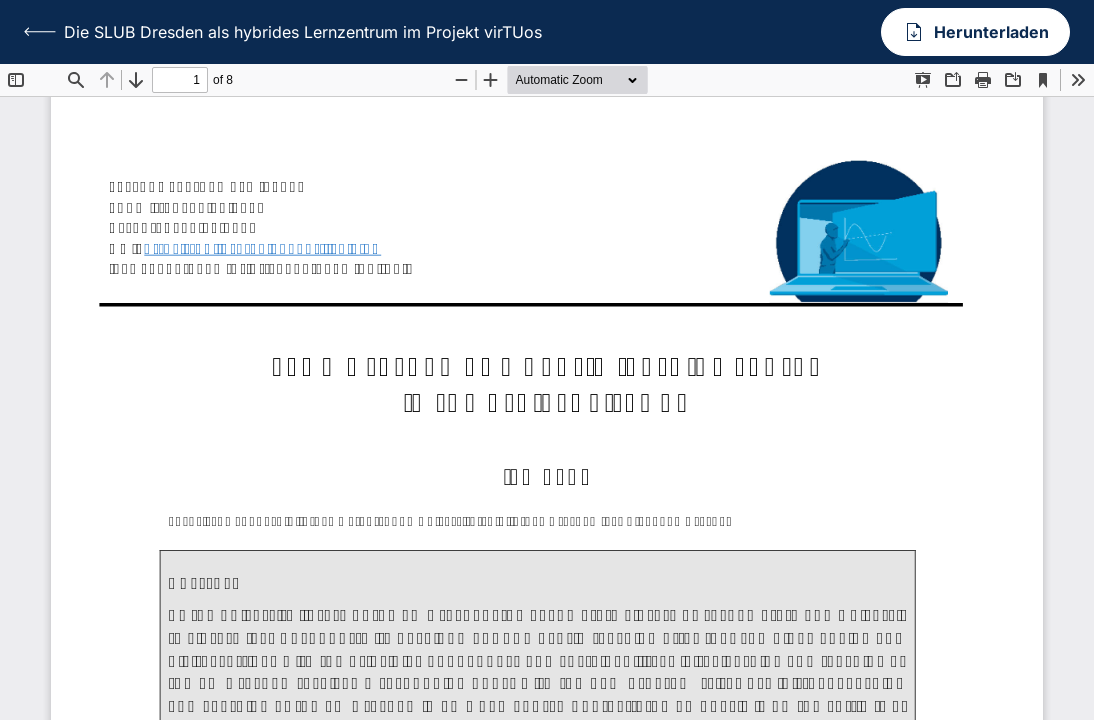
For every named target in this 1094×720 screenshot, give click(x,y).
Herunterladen (975, 32)
